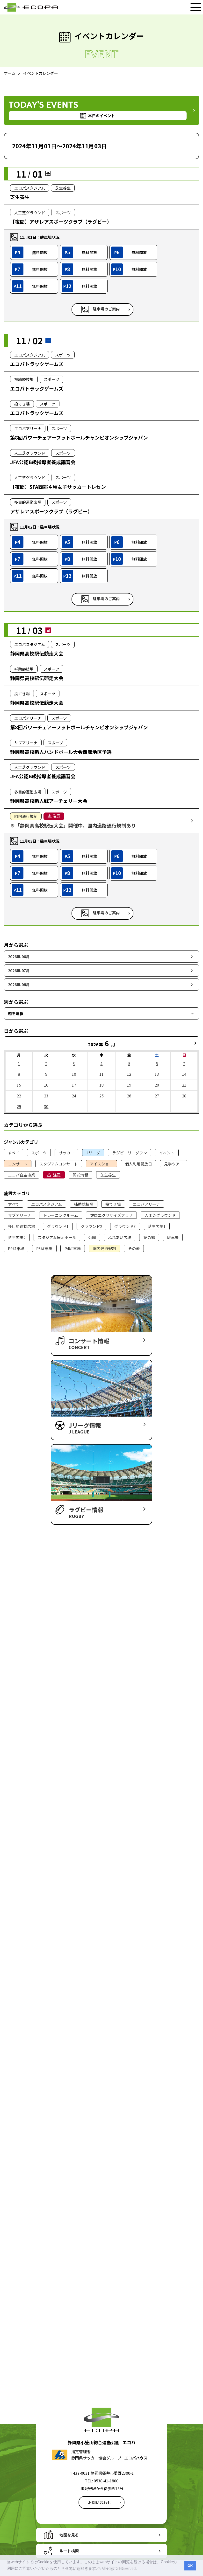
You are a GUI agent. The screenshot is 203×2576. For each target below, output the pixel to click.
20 (157, 1085)
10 (74, 1074)
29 (19, 1106)
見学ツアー (173, 1164)
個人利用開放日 (138, 1164)
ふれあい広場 (119, 1237)
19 (129, 1085)
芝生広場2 (17, 1237)
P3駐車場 (44, 1248)
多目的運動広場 (21, 1226)
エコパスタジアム (46, 1204)
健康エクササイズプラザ (111, 1215)
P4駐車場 (73, 1248)
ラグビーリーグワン (129, 1153)
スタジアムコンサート (58, 1164)
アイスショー (101, 1164)
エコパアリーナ (146, 1204)
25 (101, 1096)
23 (46, 1096)
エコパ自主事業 (21, 1175)
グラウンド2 (91, 1226)
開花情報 (80, 1175)
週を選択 (15, 1013)
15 (19, 1085)
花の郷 (149, 1237)
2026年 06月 (19, 956)
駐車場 (173, 1237)
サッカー (66, 1153)
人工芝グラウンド (160, 1215)
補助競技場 (83, 1204)
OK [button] (190, 2566)
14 (184, 1074)
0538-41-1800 (106, 2481)
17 (74, 1085)
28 (184, 1096)
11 (101, 1074)
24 (74, 1096)
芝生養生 (108, 1175)
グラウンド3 (125, 1226)
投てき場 (113, 1204)
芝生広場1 (157, 1226)
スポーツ (39, 1153)
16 (46, 1085)
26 (129, 1096)
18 (101, 1085)
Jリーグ (93, 1153)
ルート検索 (69, 2551)
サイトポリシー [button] (115, 2568)
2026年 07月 (19, 970)
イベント (166, 1153)
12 (129, 1074)
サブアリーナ (19, 1215)
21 (184, 1085)
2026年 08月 (19, 984)
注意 (57, 1175)
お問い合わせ (99, 2502)
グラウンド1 (58, 1226)
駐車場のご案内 (106, 309)
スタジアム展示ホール (57, 1237)
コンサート (17, 1164)
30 (46, 1106)
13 (157, 1074)
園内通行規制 (104, 1248)
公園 (92, 1237)
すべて (13, 1153)
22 (19, 1096)
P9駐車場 (16, 1248)
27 (157, 1096)
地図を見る (69, 2535)
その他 (134, 1248)
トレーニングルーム (60, 1215)
